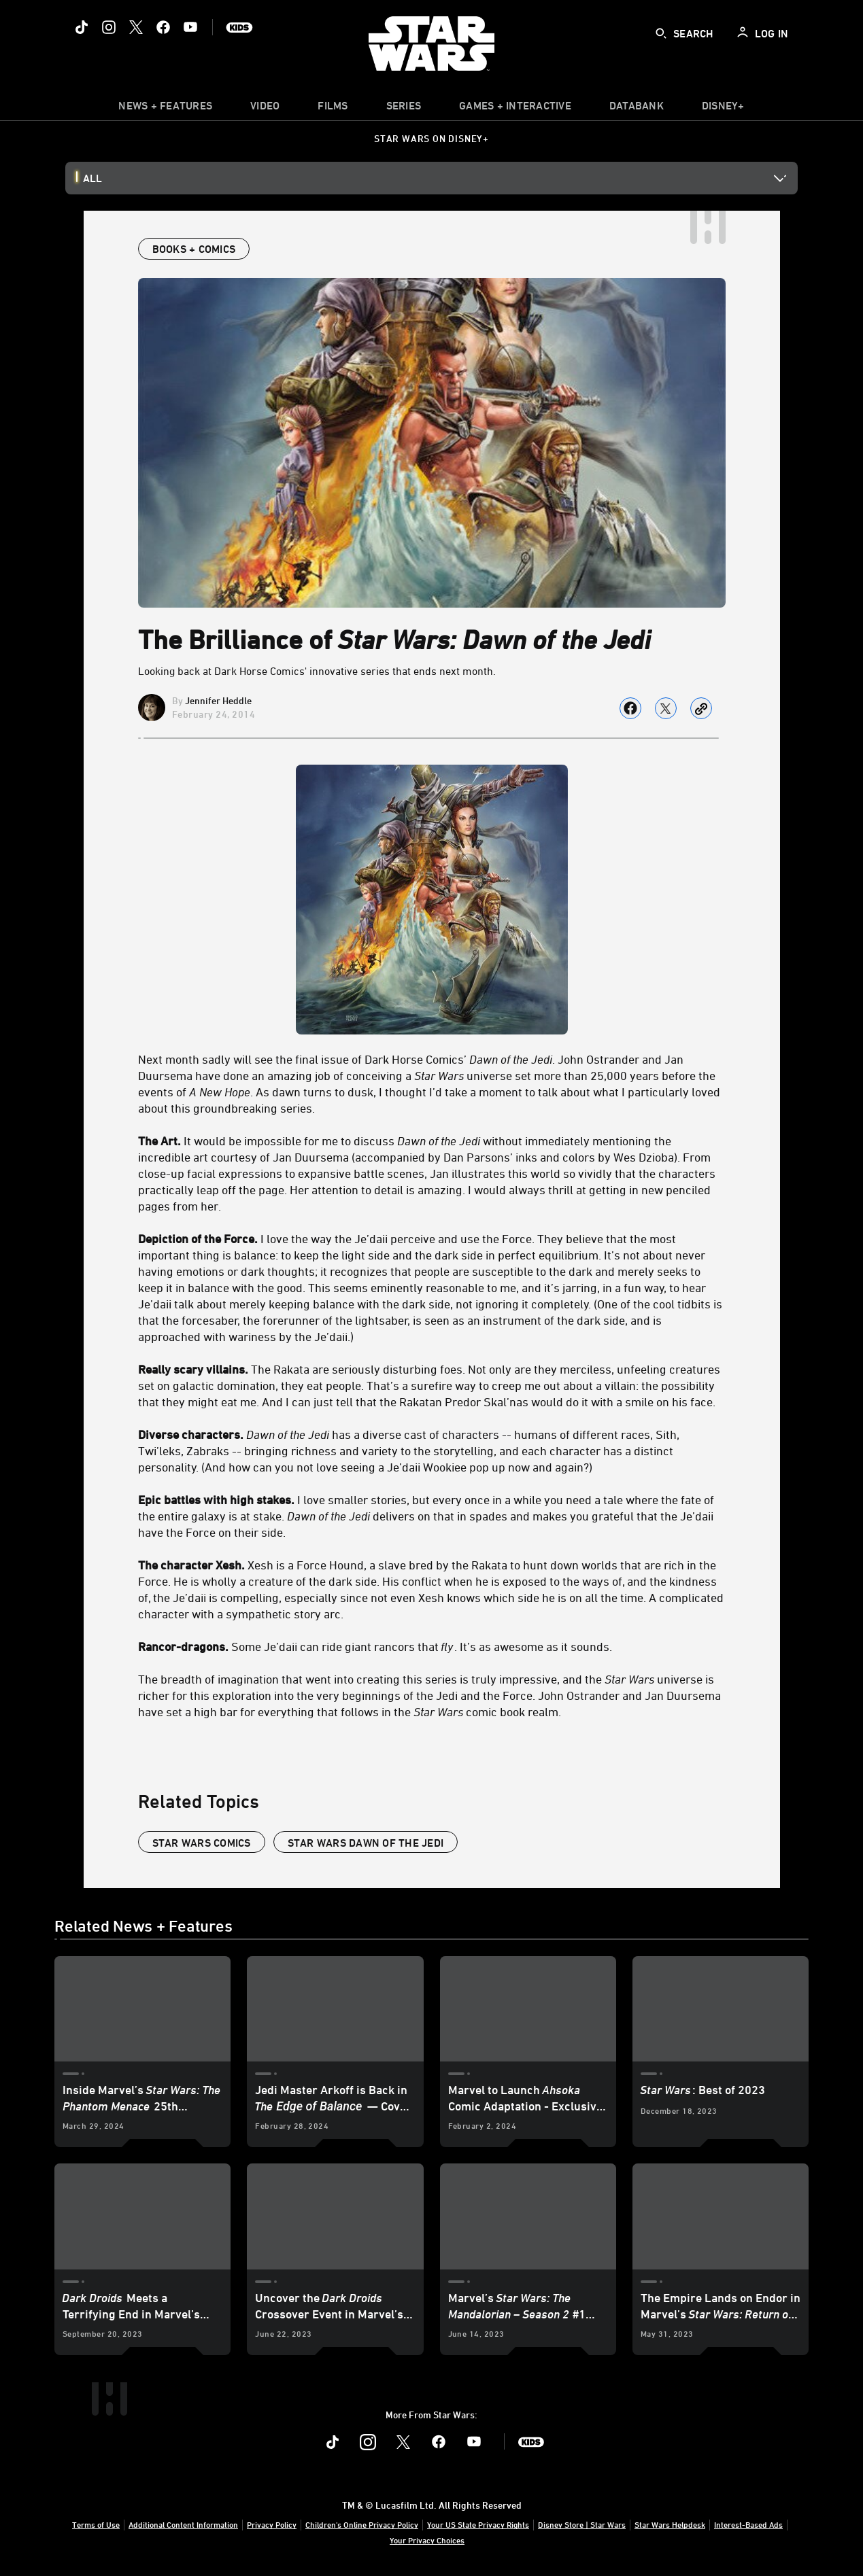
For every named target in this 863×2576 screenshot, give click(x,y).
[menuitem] (265, 109)
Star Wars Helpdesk (669, 2524)
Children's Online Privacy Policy (361, 2524)
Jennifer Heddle (218, 700)
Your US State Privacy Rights (478, 2524)
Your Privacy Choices (427, 2540)
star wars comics (201, 1843)
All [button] (92, 178)
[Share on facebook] (630, 708)
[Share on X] (666, 708)
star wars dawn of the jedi (366, 1843)
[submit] (661, 33)
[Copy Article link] (701, 708)
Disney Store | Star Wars (582, 2524)
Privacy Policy (272, 2524)
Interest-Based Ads (748, 2524)
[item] (165, 109)
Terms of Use (96, 2524)
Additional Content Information (183, 2524)
